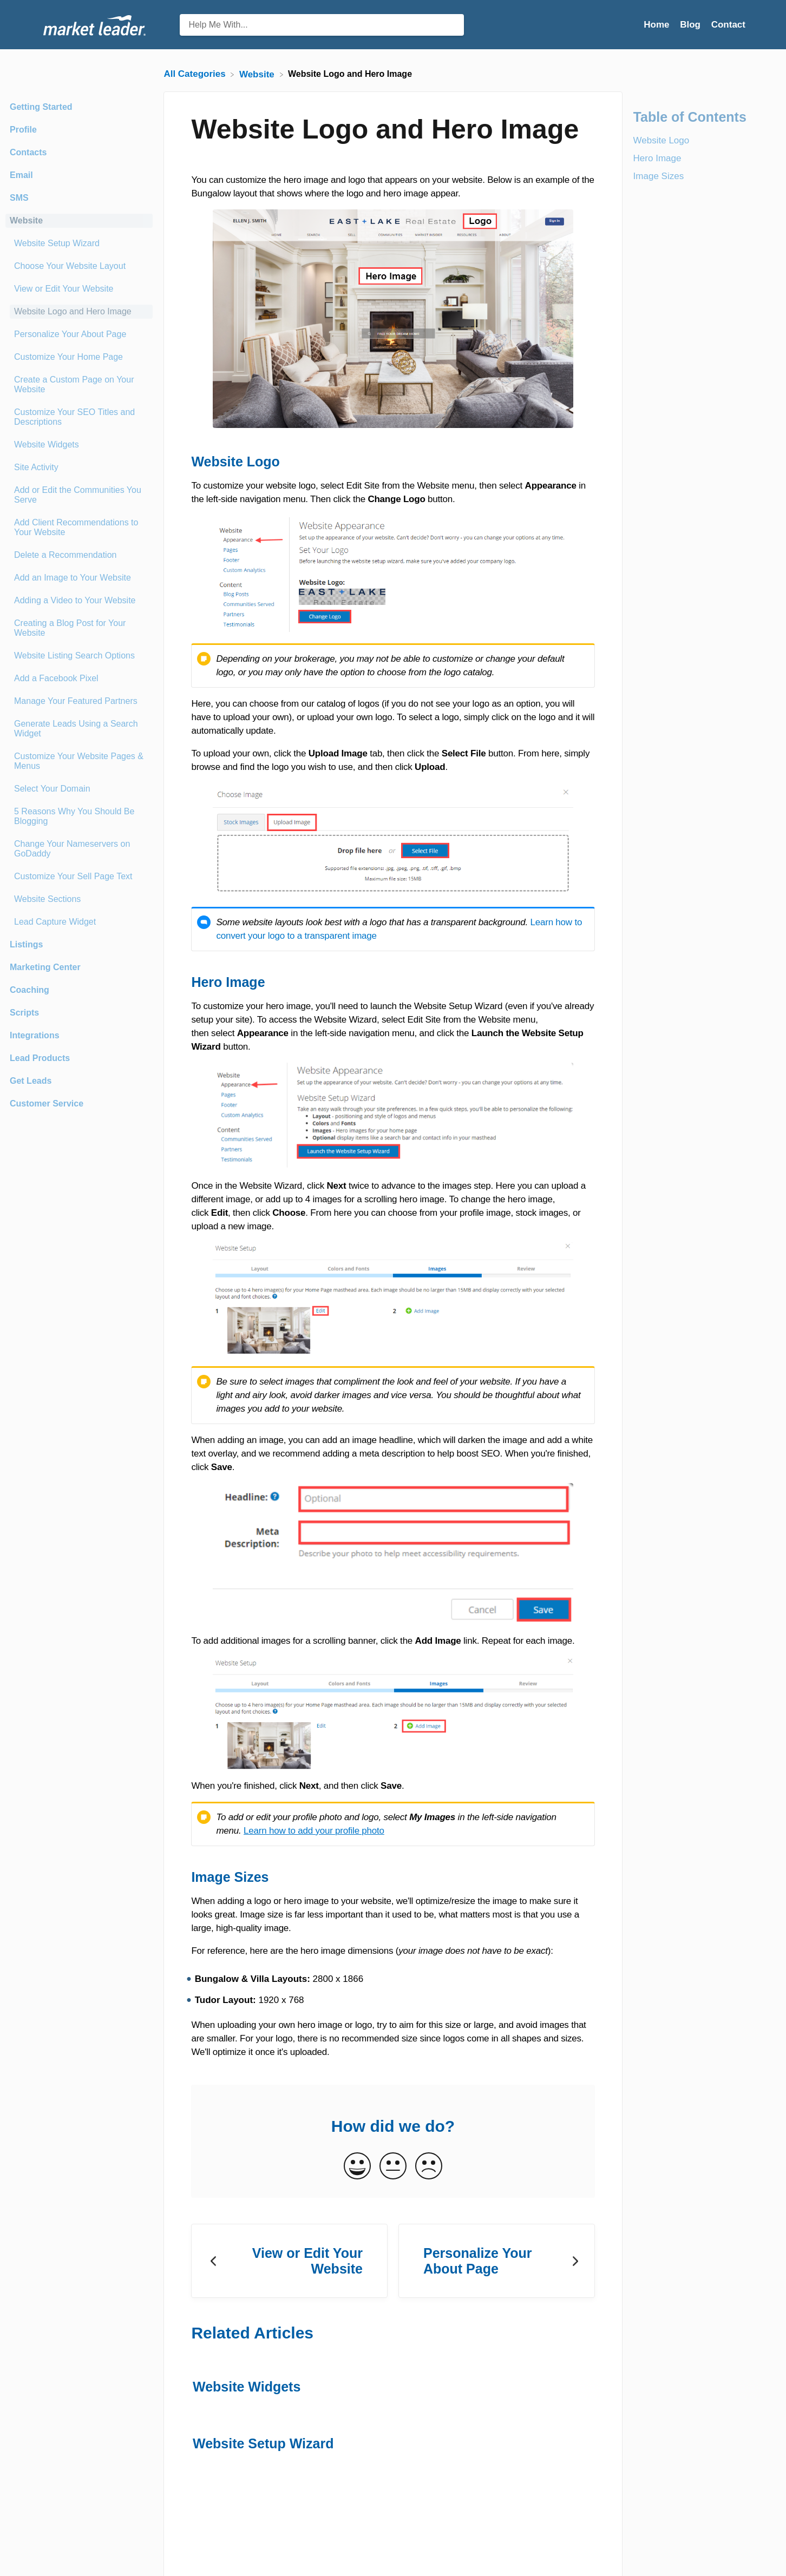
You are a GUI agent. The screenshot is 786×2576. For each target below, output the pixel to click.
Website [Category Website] (26, 220)
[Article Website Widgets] (79, 445)
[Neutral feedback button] (393, 2167)
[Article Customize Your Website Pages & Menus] (79, 761)
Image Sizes (658, 176)
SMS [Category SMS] (19, 197)
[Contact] (728, 24)
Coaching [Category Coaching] (29, 989)
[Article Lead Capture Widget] (79, 922)
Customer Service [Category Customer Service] (46, 1103)
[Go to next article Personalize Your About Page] (496, 2261)
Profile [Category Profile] (23, 129)
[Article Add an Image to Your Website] (79, 578)
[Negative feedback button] (429, 2167)
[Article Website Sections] (79, 899)
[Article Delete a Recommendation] (79, 555)
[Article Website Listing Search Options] (79, 656)
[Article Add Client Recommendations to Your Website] (79, 527)
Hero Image (657, 158)
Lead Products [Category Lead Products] (40, 1058)
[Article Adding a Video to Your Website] (79, 601)
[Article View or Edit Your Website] (79, 289)
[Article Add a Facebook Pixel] (79, 678)
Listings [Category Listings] (26, 944)
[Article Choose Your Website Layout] (79, 266)
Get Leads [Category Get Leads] (30, 1080)
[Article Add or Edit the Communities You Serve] (79, 495)
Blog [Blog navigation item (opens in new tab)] (691, 24)
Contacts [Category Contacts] (28, 152)
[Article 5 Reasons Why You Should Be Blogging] (79, 816)
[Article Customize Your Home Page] (79, 357)
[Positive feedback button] (357, 2167)
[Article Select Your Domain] (79, 789)
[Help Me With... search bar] (322, 25)
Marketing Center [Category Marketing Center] (45, 967)
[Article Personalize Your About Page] (79, 334)
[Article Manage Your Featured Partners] (79, 701)
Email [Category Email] (21, 175)
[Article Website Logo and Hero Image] (79, 312)
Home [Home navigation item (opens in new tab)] (658, 24)
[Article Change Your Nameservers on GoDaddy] (79, 849)
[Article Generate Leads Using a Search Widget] (79, 729)
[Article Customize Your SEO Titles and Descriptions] (79, 417)
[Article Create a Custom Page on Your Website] (79, 385)
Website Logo (661, 140)
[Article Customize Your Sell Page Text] (79, 876)
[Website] (258, 74)
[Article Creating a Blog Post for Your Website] (79, 628)
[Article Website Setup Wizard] (79, 243)
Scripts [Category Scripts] (24, 1012)
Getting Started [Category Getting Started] (41, 106)
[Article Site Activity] (79, 467)
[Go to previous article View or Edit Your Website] (289, 2261)
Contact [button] (728, 24)
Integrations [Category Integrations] (35, 1035)
